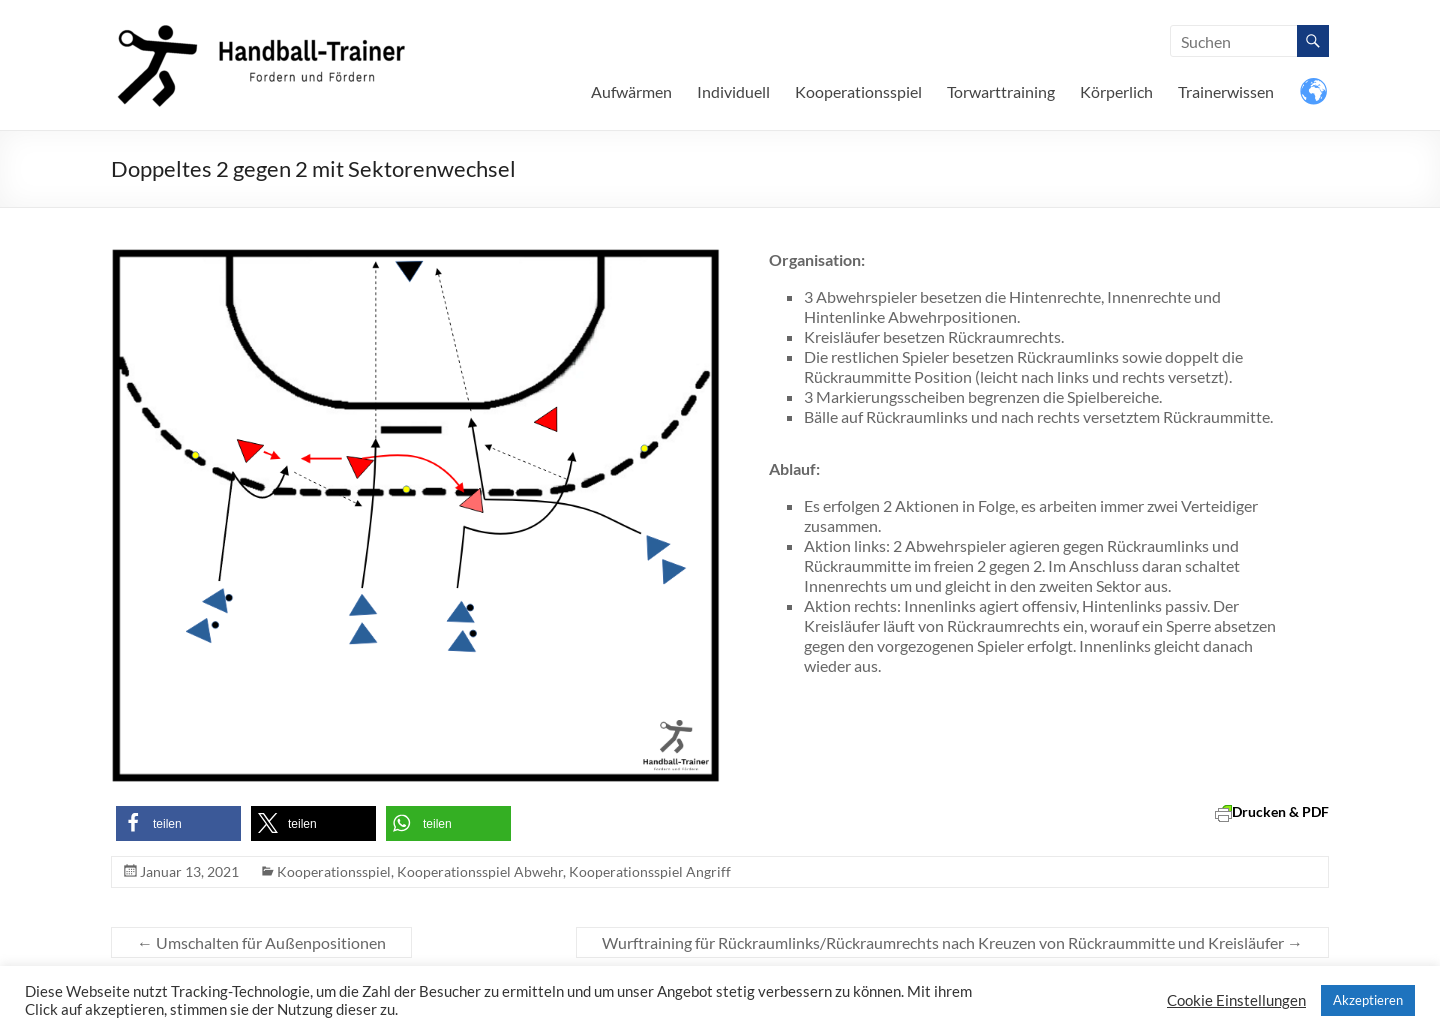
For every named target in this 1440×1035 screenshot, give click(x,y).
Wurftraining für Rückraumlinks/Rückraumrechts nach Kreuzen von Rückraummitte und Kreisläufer (952, 942)
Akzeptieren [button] (1368, 1000)
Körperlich (1116, 91)
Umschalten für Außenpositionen (261, 942)
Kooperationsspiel (858, 91)
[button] (178, 823)
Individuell (733, 91)
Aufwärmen (631, 91)
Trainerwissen (1226, 91)
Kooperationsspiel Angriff (650, 871)
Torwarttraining (1001, 91)
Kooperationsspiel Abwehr (480, 871)
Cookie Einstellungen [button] (1236, 1000)
